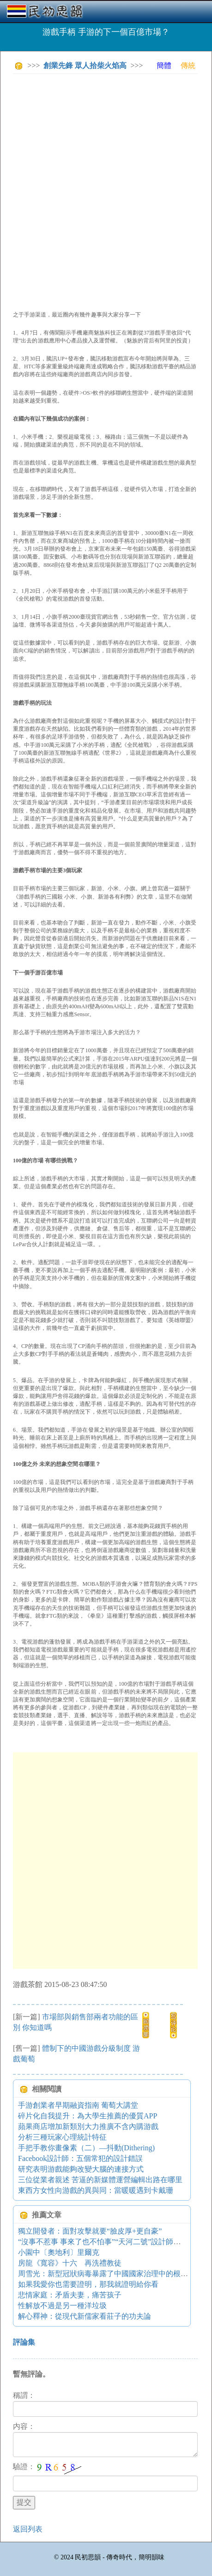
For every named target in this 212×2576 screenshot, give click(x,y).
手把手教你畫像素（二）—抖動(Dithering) (86, 2148)
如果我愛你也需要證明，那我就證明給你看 (88, 2284)
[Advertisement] (106, 187)
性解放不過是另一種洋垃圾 (62, 2305)
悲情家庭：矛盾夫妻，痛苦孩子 (69, 2295)
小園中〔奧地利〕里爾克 (58, 2252)
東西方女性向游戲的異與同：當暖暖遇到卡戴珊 (95, 2190)
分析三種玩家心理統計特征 (62, 2137)
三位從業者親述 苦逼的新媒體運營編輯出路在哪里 (100, 2180)
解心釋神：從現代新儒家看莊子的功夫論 (84, 2316)
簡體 (164, 65)
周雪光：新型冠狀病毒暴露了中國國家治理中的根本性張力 (114, 2274)
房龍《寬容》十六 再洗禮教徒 (69, 2263)
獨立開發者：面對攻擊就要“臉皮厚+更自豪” (90, 2231)
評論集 (24, 2342)
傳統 (188, 65)
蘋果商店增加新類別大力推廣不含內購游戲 (88, 2126)
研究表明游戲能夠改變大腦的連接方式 (81, 2169)
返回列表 (27, 2529)
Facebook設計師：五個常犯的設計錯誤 (80, 2158)
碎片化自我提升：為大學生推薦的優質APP (87, 2116)
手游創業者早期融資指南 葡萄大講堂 (78, 2105)
